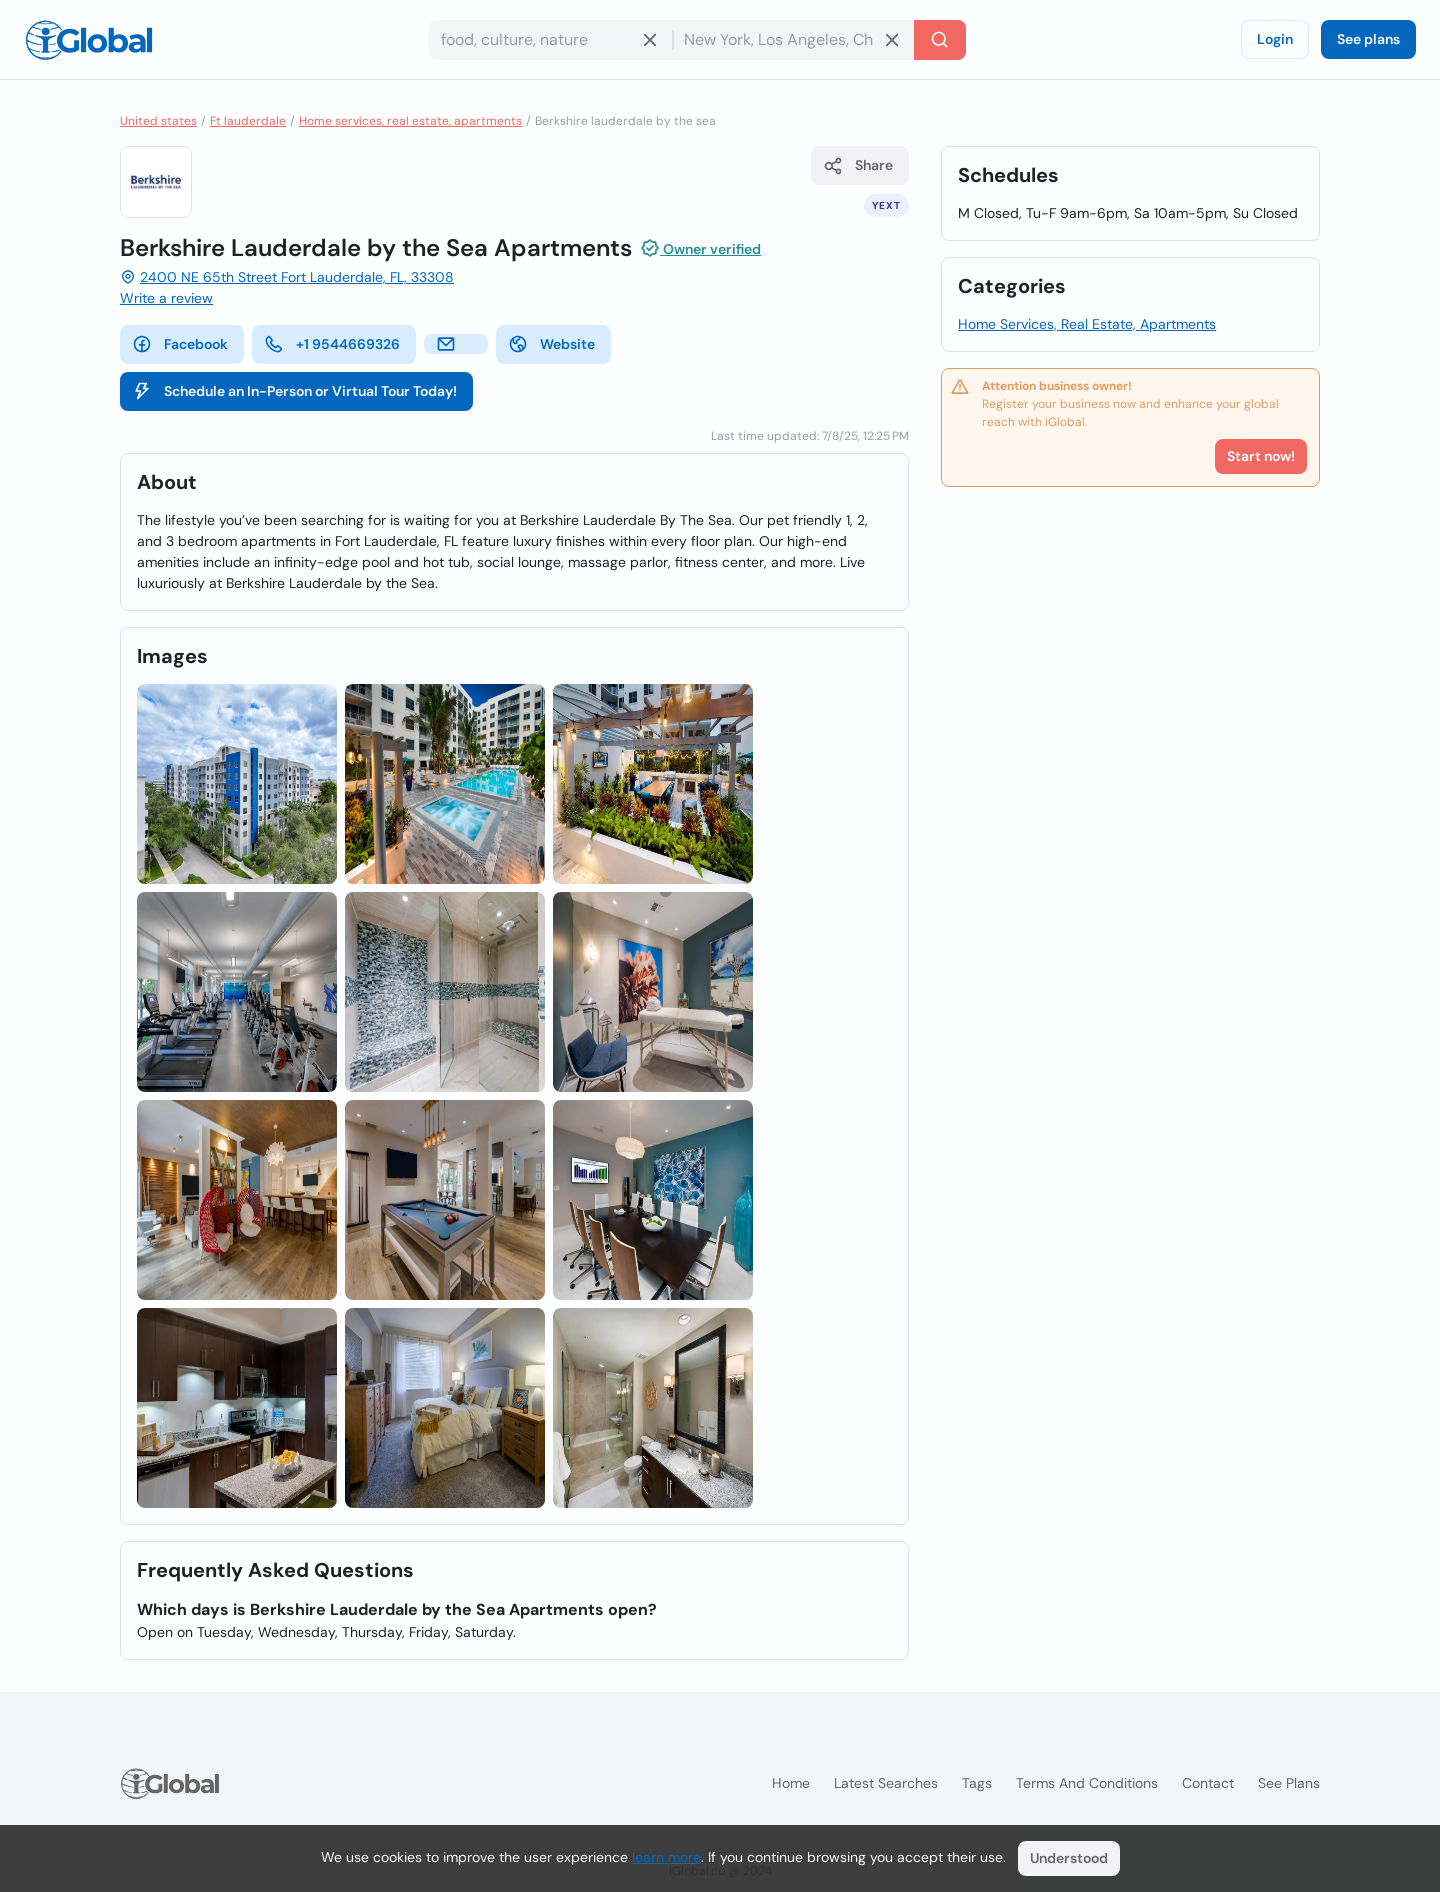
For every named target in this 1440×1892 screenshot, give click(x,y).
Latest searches (886, 1783)
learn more (666, 1857)
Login (1275, 39)
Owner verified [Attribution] (700, 248)
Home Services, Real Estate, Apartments (1087, 324)
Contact (1208, 1783)
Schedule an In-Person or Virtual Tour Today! (294, 391)
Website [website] (551, 344)
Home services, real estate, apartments (410, 121)
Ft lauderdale (248, 121)
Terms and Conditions (1087, 1783)
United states (158, 121)
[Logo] (89, 40)
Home (791, 1783)
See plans (1368, 39)
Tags (977, 1783)
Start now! (1261, 456)
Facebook (180, 344)
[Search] (940, 40)
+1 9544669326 (332, 344)
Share (858, 166)
